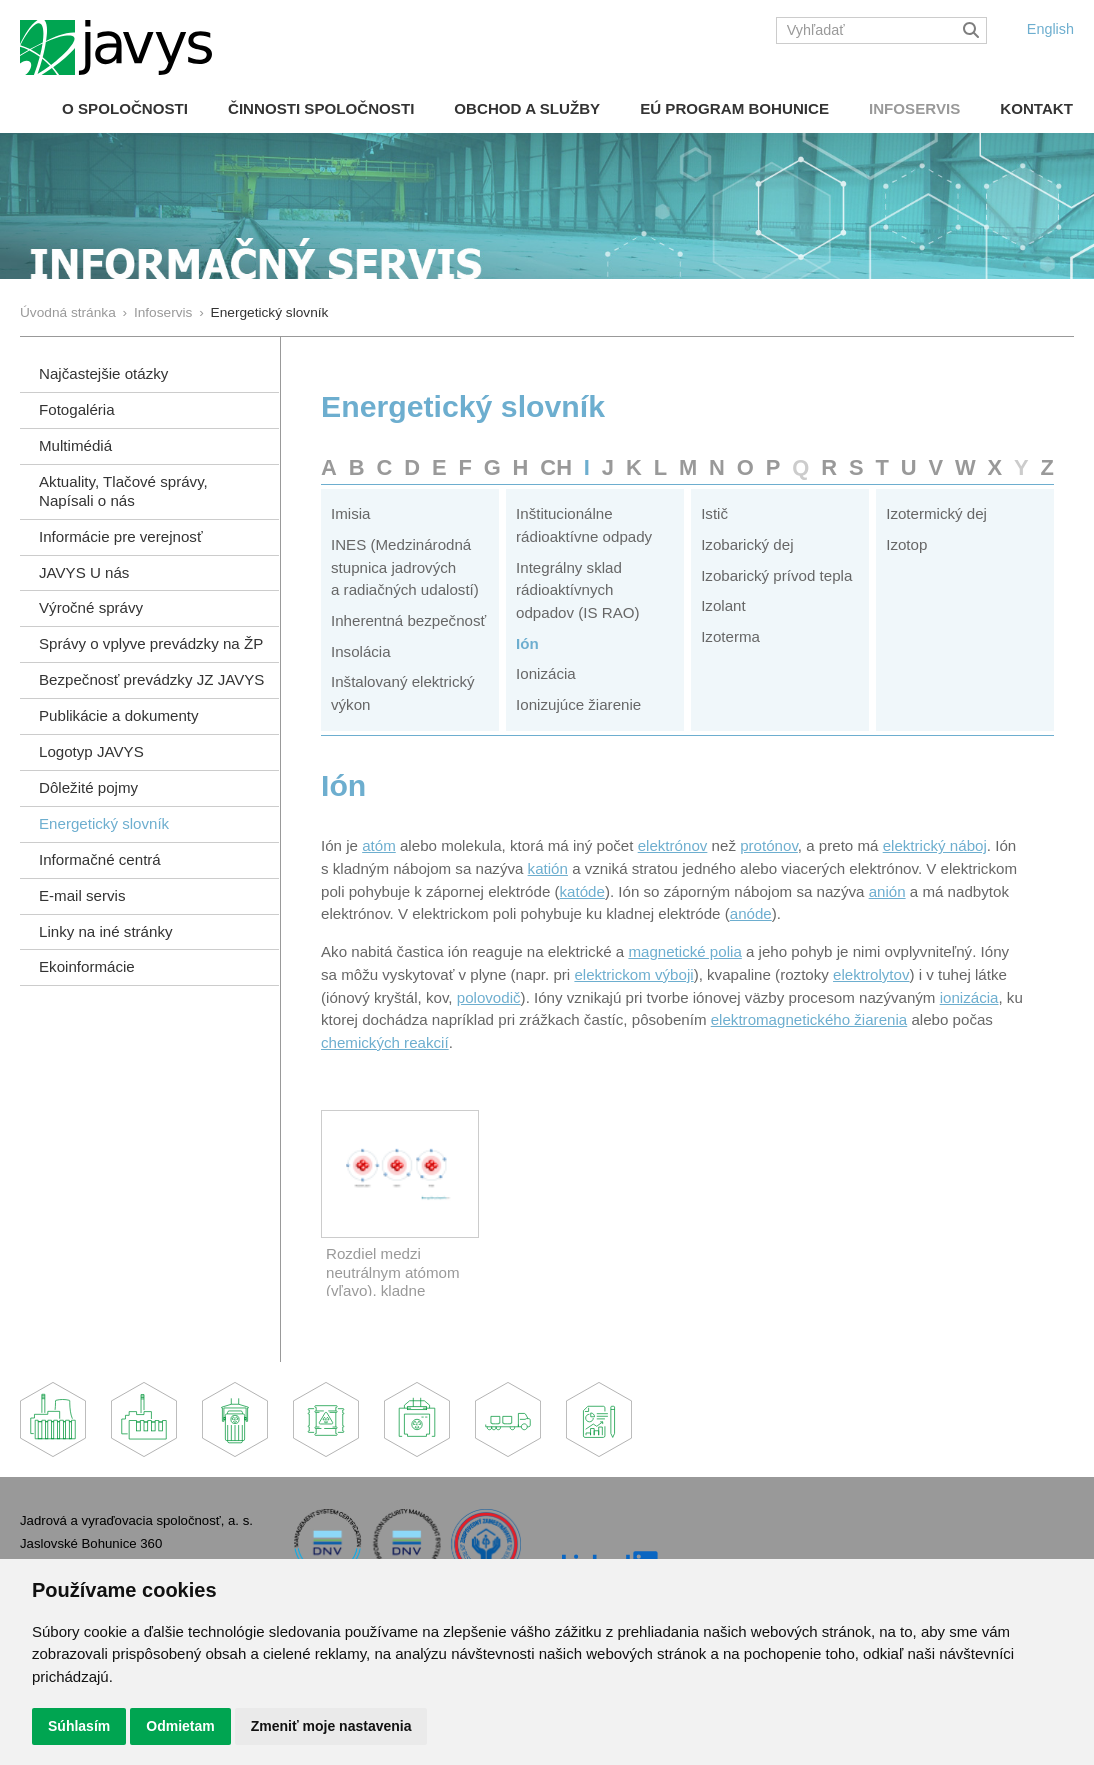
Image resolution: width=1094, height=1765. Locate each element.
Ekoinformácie (87, 966)
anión (887, 891)
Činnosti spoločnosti (321, 108)
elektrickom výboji (633, 974)
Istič (714, 513)
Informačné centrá (100, 859)
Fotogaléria (77, 409)
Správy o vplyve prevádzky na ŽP (151, 643)
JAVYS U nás (84, 572)
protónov (769, 845)
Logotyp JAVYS (91, 751)
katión (548, 868)
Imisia (350, 513)
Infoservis (914, 108)
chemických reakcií (385, 1042)
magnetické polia (684, 951)
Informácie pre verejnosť (121, 536)
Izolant (723, 605)
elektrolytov (871, 974)
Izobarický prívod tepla (776, 575)
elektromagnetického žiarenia (809, 1019)
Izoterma (730, 636)
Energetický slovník (104, 823)
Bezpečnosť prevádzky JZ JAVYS (151, 679)
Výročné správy (91, 607)
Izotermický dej (936, 513)
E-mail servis (82, 895)
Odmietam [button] (180, 1726)
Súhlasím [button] (79, 1726)
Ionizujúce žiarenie (578, 704)
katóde (582, 891)
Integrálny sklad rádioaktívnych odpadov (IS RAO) (577, 590)
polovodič (489, 997)
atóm (379, 845)
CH (556, 467)
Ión (527, 643)
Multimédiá (75, 445)
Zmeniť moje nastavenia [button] (331, 1726)
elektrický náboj (935, 845)
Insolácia (361, 651)
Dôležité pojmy (88, 787)
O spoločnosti (125, 108)
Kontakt (1036, 108)
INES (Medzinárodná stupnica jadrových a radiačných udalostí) (405, 567)
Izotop (906, 544)
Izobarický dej (747, 544)
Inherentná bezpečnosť (408, 620)
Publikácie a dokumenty (119, 715)
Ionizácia (546, 673)
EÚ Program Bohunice (734, 108)
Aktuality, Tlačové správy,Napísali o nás (123, 491)
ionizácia (969, 997)
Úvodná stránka (68, 312)
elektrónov (673, 845)
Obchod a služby (527, 108)
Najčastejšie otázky (103, 373)
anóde (751, 913)
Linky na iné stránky (106, 931)
